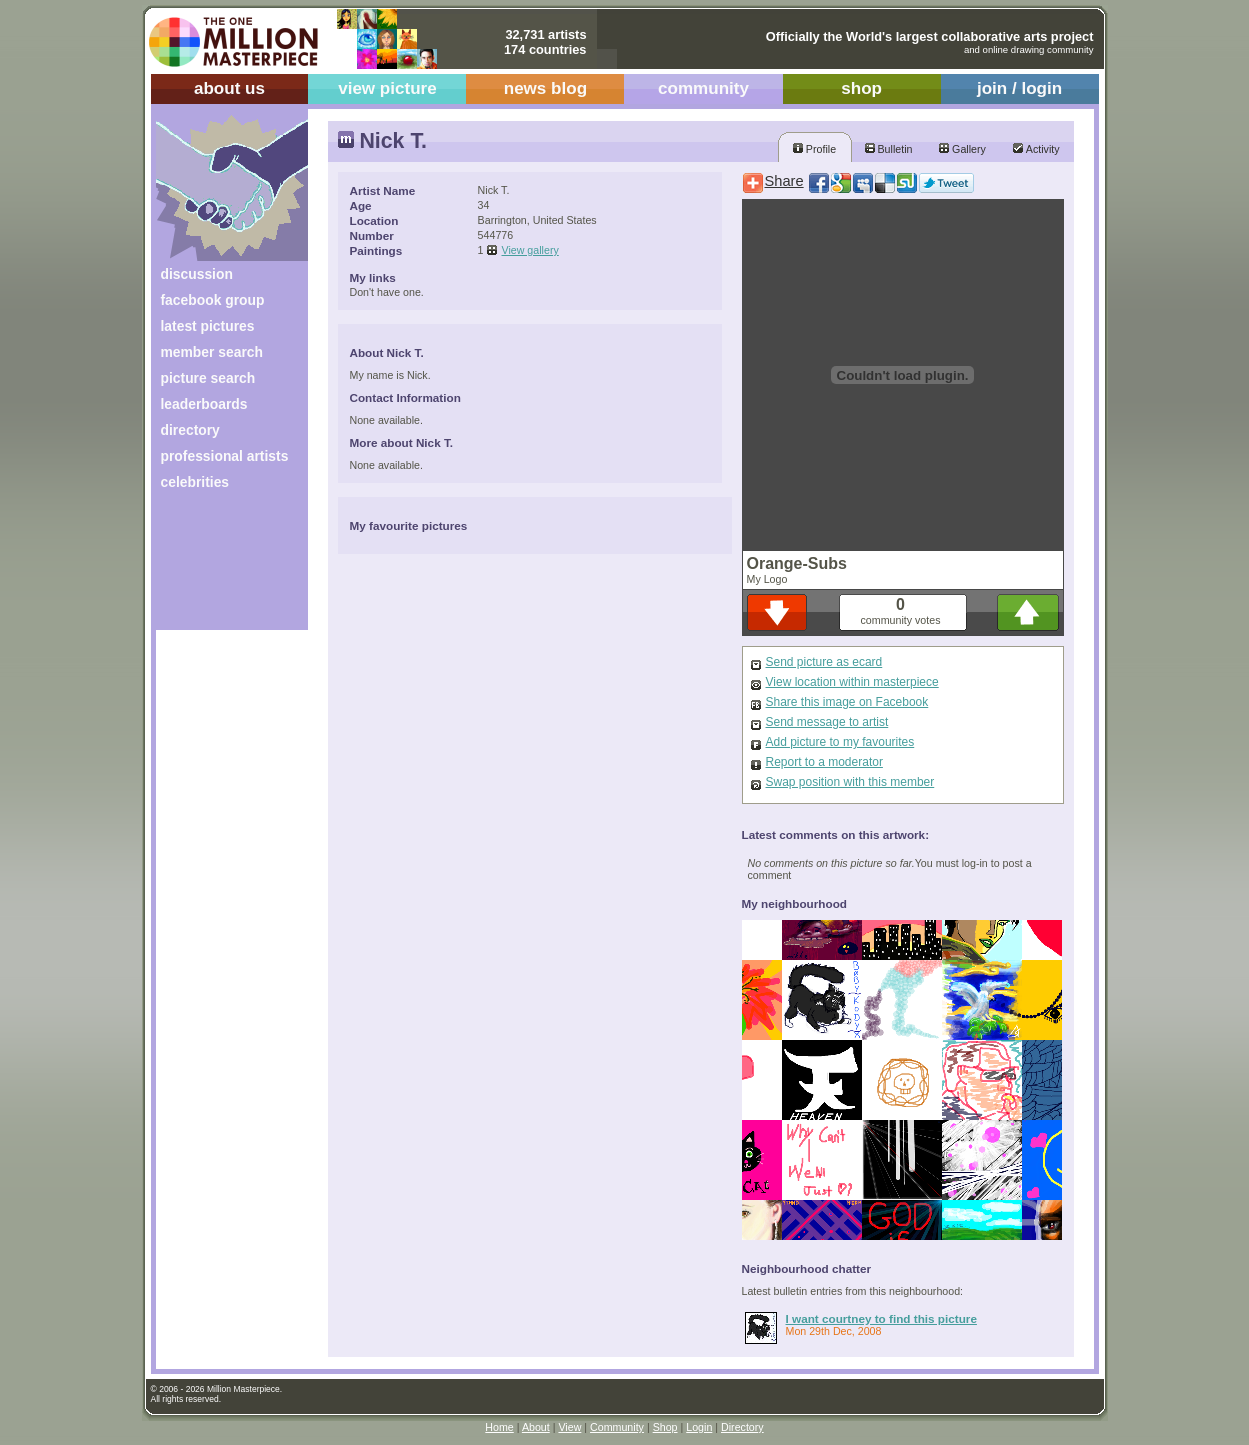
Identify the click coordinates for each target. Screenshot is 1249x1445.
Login (699, 1427)
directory (190, 430)
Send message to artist (827, 722)
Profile (814, 149)
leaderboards (204, 404)
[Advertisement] (218, 567)
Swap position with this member (850, 782)
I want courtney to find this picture (881, 1318)
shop (861, 88)
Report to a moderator (824, 762)
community (703, 88)
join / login (1019, 88)
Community (617, 1427)
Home (499, 1427)
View (569, 1427)
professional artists (225, 456)
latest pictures (208, 326)
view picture (387, 88)
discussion (197, 274)
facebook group (213, 300)
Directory (742, 1427)
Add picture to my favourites (840, 742)
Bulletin (889, 149)
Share (784, 181)
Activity (1036, 149)
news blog (545, 88)
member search (212, 352)
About (536, 1427)
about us (229, 88)
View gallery (530, 250)
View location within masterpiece (852, 682)
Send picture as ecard (824, 662)
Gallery (962, 149)
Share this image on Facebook (847, 702)
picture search (208, 378)
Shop (665, 1427)
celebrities (195, 482)
